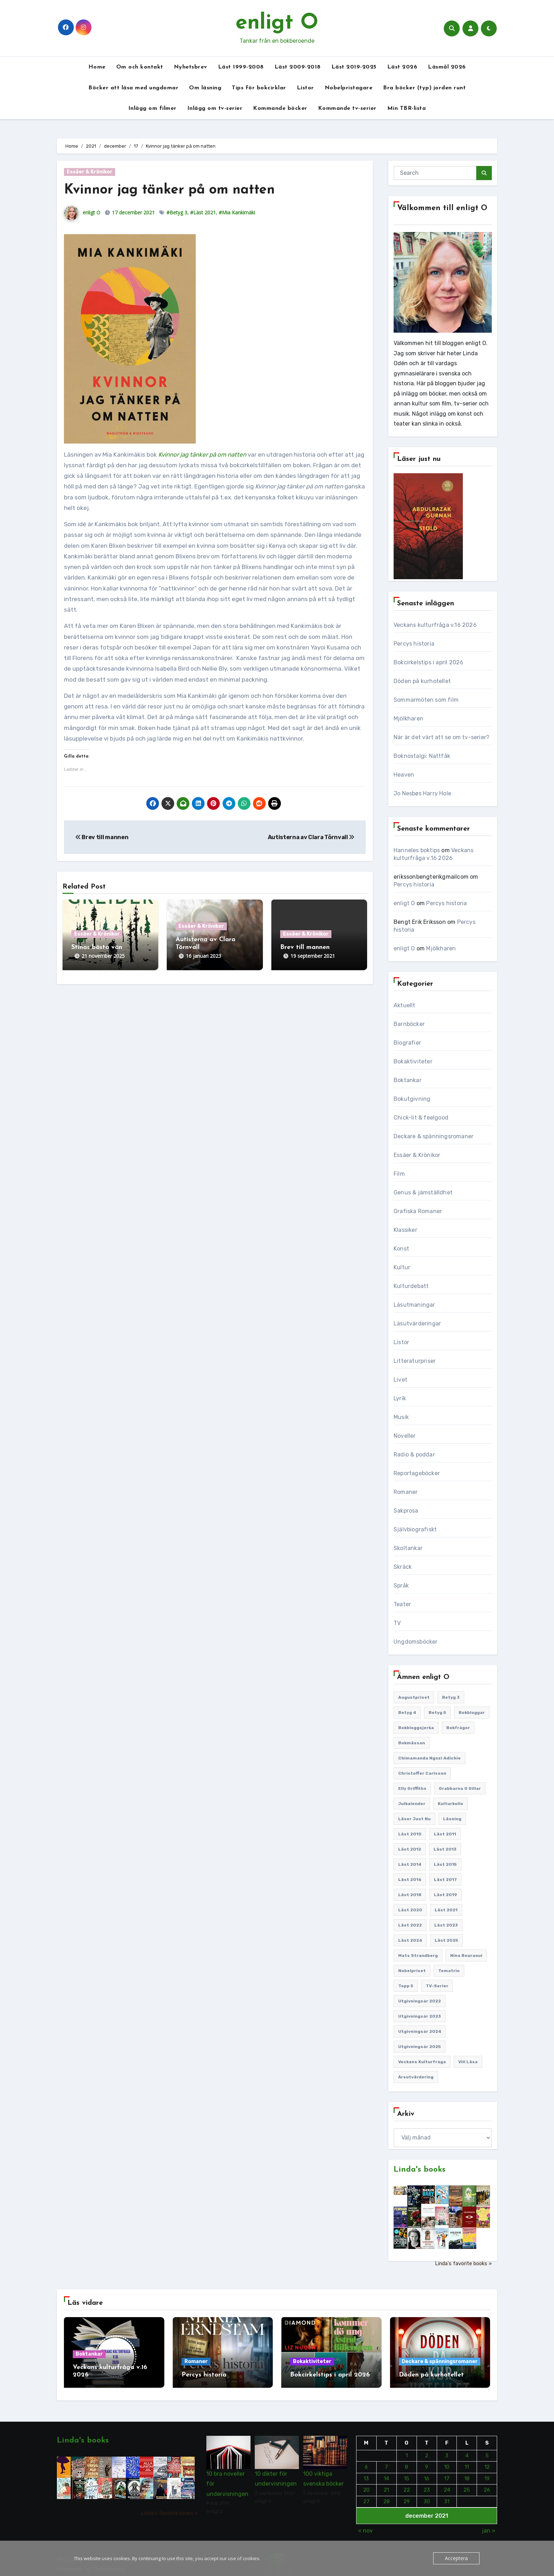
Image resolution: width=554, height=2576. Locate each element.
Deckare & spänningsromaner (433, 1136)
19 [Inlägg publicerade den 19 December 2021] (486, 2472)
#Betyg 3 (176, 212)
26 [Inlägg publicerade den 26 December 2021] (487, 2484)
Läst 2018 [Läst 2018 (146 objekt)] (410, 1894)
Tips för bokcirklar (259, 88)
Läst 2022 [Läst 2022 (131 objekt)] (410, 1925)
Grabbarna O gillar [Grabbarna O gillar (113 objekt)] (460, 1788)
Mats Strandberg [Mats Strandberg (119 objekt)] (418, 1955)
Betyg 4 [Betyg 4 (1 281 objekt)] (407, 1712)
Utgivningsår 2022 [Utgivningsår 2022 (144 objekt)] (419, 2001)
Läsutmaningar (414, 1304)
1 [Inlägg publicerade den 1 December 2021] (406, 2449)
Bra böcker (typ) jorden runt (424, 88)
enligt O (277, 23)
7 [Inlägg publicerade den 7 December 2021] (386, 2461)
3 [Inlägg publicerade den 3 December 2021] (446, 2449)
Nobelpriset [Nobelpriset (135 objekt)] (412, 1970)
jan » (488, 2525)
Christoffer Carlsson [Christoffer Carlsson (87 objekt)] (422, 1773)
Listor (305, 88)
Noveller (405, 1435)
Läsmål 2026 (447, 67)
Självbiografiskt (415, 1529)
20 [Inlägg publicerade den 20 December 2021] (366, 2484)
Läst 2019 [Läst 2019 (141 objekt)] (445, 1894)
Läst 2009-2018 (298, 67)
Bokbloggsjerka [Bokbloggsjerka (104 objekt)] (416, 1727)
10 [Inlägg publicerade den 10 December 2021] (446, 2461)
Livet (400, 1379)
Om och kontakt (139, 67)
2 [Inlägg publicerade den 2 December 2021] (426, 2449)
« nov (365, 2525)
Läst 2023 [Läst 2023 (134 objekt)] (446, 1925)
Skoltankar (408, 1548)
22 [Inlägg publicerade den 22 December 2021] (406, 2484)
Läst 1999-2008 (241, 67)
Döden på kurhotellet (422, 681)
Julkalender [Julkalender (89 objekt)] (411, 1803)
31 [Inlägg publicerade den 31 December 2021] (446, 2495)
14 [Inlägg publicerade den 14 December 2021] (386, 2472)
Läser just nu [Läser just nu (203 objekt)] (414, 1818)
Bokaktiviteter (413, 1061)
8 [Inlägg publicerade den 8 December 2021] (406, 2461)
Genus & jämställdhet (423, 1192)
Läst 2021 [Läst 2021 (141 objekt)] (446, 1909)
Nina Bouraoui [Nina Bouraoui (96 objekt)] (466, 1955)
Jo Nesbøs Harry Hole (422, 793)
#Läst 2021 (203, 212)
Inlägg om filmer (152, 108)
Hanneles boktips (417, 850)
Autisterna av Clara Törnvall (311, 837)
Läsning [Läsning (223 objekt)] (452, 1818)
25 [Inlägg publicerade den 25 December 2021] (467, 2484)
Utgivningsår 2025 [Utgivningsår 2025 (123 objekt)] (419, 2046)
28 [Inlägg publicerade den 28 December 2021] (386, 2495)
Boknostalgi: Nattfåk (422, 756)
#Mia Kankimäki (237, 212)
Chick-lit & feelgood (421, 1117)
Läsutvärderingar (417, 1323)
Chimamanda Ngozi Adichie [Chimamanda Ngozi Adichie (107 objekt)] (429, 1758)
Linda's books (420, 2170)
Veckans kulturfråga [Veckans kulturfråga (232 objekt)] (422, 2061)
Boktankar (408, 1080)
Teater (402, 1604)
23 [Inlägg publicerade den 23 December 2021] (426, 2484)
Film (399, 1173)
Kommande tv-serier (347, 108)
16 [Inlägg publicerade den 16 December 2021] (426, 2472)
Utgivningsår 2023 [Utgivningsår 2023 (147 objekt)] (419, 2016)
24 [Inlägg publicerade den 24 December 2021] (446, 2484)
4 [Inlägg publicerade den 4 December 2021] (466, 2449)
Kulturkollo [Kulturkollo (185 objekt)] (450, 1803)
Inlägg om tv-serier (215, 108)
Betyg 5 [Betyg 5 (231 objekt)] (437, 1712)
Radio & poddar (414, 1454)
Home (97, 67)
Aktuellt (405, 1005)
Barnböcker (409, 1024)
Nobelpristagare (349, 88)
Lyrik (400, 1398)
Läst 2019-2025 (354, 67)
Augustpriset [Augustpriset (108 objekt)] (414, 1697)
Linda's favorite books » (463, 2264)
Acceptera (457, 2558)
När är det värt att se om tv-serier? (441, 737)
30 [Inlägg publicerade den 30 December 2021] (426, 2495)
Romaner (406, 1492)
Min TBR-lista (406, 108)
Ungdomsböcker (416, 1641)
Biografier (407, 1042)
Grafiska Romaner (418, 1211)
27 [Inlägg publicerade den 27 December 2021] (366, 2495)
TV (397, 1623)
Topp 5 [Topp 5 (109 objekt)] (405, 1985)
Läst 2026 (402, 67)
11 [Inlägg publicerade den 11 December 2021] (467, 2461)
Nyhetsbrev (190, 67)
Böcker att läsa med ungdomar (133, 88)
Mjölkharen (408, 718)
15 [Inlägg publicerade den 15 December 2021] (406, 2472)
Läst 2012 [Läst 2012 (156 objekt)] (409, 1849)
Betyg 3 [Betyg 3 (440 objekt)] (451, 1697)
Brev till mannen (101, 837)
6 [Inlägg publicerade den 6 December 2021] (366, 2461)
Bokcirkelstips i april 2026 (428, 662)
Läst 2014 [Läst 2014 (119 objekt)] (410, 1864)
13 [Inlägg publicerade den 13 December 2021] (366, 2472)
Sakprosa (406, 1510)
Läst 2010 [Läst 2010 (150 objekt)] (410, 1834)
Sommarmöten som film (426, 699)
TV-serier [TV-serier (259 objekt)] (437, 1985)
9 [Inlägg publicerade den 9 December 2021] (426, 2461)
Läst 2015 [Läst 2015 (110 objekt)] (445, 1864)
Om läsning (205, 88)
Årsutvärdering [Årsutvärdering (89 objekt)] (416, 2077)
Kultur (402, 1267)
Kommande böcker (280, 108)
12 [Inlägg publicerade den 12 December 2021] (486, 2461)
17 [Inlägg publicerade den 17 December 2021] (446, 2472)
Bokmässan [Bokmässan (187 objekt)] (411, 1742)
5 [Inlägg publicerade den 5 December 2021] (486, 2449)
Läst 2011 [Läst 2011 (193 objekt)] (445, 1834)
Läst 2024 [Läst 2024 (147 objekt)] (410, 1940)
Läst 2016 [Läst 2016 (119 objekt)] (410, 1879)
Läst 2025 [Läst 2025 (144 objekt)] (446, 1940)
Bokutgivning (412, 1099)
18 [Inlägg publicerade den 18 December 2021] (467, 2472)
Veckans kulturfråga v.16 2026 (435, 625)
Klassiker (405, 1230)
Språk (401, 1585)
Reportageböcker (417, 1473)
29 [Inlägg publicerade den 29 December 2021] (406, 2495)
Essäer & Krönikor (89, 172)
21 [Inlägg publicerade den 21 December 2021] (386, 2484)
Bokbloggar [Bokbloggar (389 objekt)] (472, 1712)
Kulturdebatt (411, 1286)
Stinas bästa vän (96, 947)
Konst (401, 1248)
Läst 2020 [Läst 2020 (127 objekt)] (410, 1909)
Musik (401, 1417)
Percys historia (414, 643)
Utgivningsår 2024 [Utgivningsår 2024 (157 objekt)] (419, 2031)
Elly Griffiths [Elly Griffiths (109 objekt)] (412, 1788)
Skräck (403, 1566)
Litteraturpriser (415, 1361)
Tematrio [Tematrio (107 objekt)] (449, 1970)
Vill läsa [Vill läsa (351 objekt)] (468, 2061)
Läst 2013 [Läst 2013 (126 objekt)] (445, 1849)
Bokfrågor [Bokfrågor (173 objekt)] (458, 1727)
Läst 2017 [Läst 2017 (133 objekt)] (445, 1879)
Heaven (404, 774)
